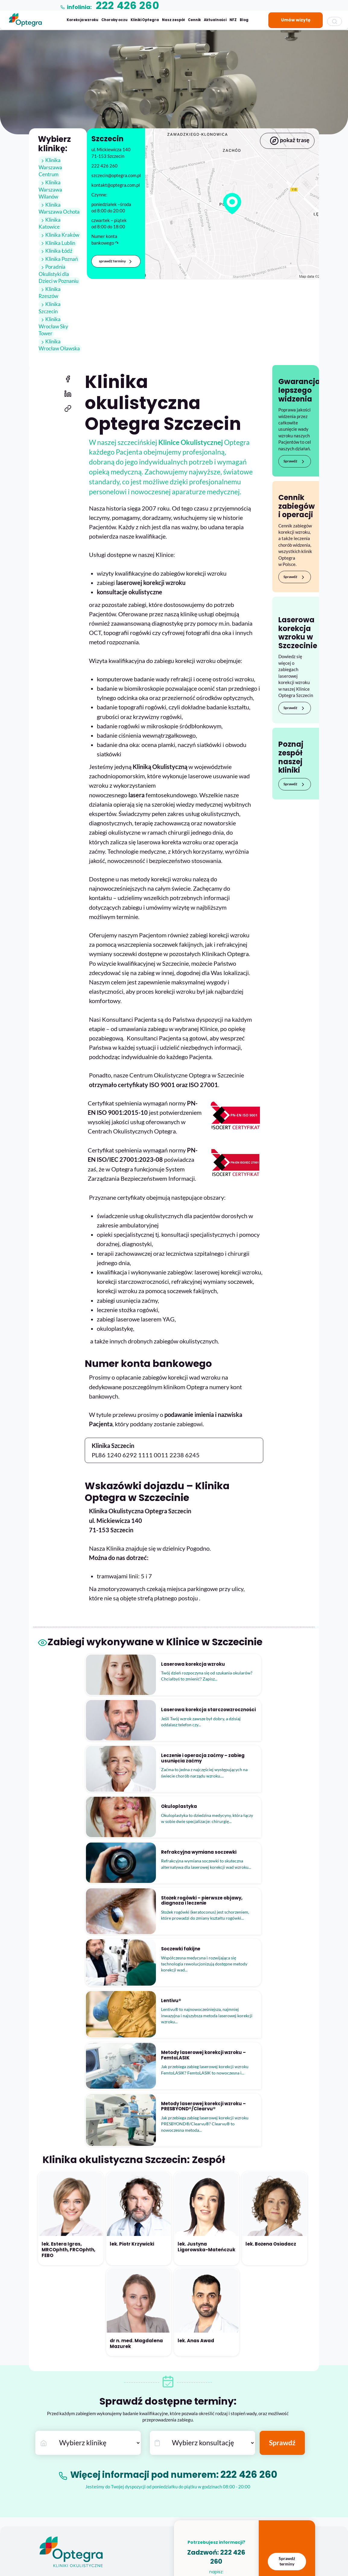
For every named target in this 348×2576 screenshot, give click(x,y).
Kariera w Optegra (55, 2418)
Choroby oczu (114, 19)
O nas (43, 2398)
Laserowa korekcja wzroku (139, 2399)
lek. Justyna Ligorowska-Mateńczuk (206, 2021)
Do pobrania (97, 2524)
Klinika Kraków (58, 228)
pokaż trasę (287, 140)
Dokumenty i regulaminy (109, 2495)
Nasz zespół (173, 19)
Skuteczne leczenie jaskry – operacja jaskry (154, 2429)
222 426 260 (257, 2248)
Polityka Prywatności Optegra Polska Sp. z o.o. (129, 2505)
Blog (244, 19)
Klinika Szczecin (59, 290)
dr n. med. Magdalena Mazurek (136, 2117)
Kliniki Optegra (145, 19)
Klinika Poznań (57, 252)
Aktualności (215, 19)
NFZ (233, 19)
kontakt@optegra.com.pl (216, 2352)
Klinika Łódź (55, 244)
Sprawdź (294, 433)
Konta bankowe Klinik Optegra (67, 2448)
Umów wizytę (295, 20)
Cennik (194, 19)
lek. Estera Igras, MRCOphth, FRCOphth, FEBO (68, 2023)
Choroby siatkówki (56, 2485)
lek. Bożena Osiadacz (270, 2018)
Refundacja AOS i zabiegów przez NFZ (122, 2485)
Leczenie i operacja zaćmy (138, 2419)
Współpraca (49, 2428)
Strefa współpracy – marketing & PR (72, 2438)
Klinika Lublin (56, 236)
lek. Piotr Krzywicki (132, 2018)
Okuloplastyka (51, 2514)
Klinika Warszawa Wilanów (50, 190)
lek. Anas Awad (196, 2115)
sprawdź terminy (116, 261)
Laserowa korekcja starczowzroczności (151, 2409)
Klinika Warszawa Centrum (50, 168)
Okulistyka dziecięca (57, 2505)
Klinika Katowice (60, 220)
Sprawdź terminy (287, 2335)
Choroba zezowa (53, 2495)
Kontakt (45, 2458)
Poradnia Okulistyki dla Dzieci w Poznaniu (58, 267)
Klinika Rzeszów (59, 282)
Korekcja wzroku (82, 19)
